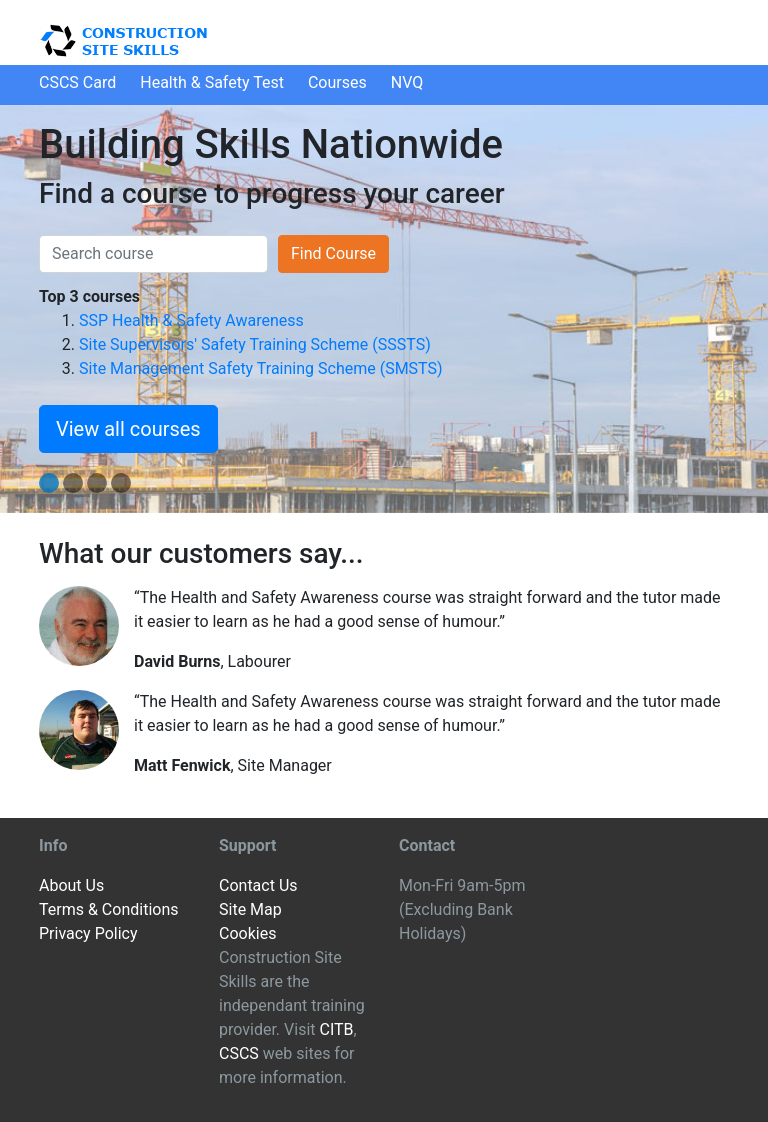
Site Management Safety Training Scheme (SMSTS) (261, 368)
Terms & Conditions (109, 909)
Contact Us (258, 885)
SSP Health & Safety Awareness (191, 320)
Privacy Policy (88, 933)
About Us (71, 885)
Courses (337, 82)
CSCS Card (77, 82)
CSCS (239, 1053)
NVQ (407, 82)
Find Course (333, 253)
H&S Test (212, 82)
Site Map (250, 909)
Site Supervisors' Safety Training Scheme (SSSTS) (255, 344)
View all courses (128, 429)
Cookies (247, 933)
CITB (336, 1029)
